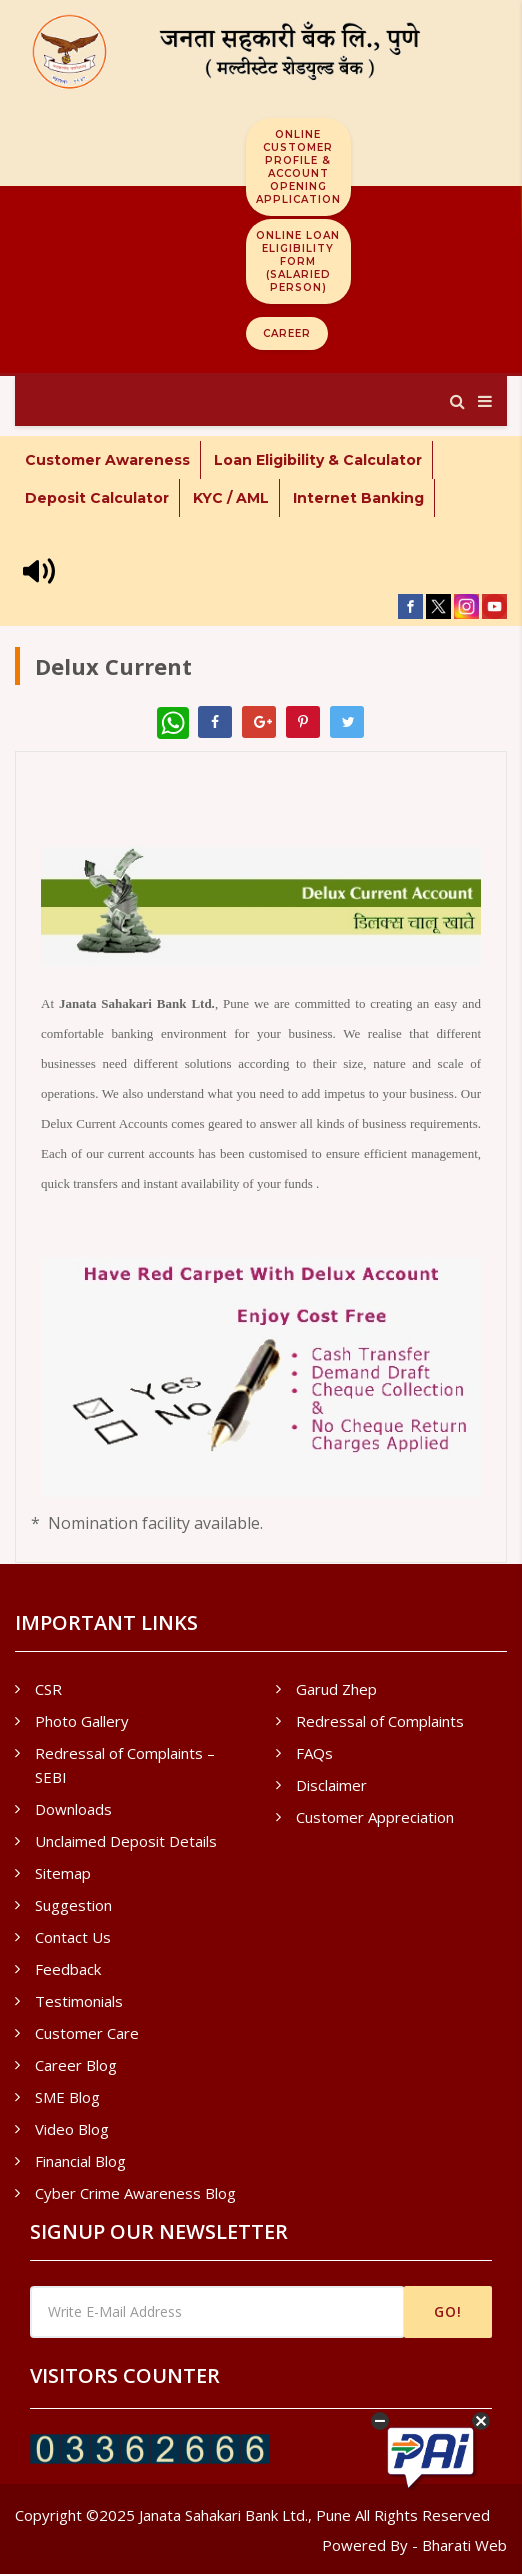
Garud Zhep (336, 1689)
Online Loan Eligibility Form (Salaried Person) (298, 261)
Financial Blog (80, 2161)
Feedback (68, 1969)
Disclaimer (331, 1785)
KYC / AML (231, 498)
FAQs (314, 1753)
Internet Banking (358, 498)
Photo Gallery (82, 1721)
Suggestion (73, 1905)
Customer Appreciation (375, 1817)
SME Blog (67, 2097)
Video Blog (72, 2129)
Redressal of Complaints (380, 1721)
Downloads (73, 1809)
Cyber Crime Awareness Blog (135, 2193)
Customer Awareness (107, 460)
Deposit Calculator (97, 498)
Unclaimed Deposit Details (126, 1841)
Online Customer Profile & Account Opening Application (298, 167)
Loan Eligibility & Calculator (318, 460)
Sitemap (63, 1873)
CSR (48, 1689)
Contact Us (73, 1937)
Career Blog (76, 2065)
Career (287, 333)
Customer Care (87, 2033)
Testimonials (79, 2001)
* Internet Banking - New (119, 536)
